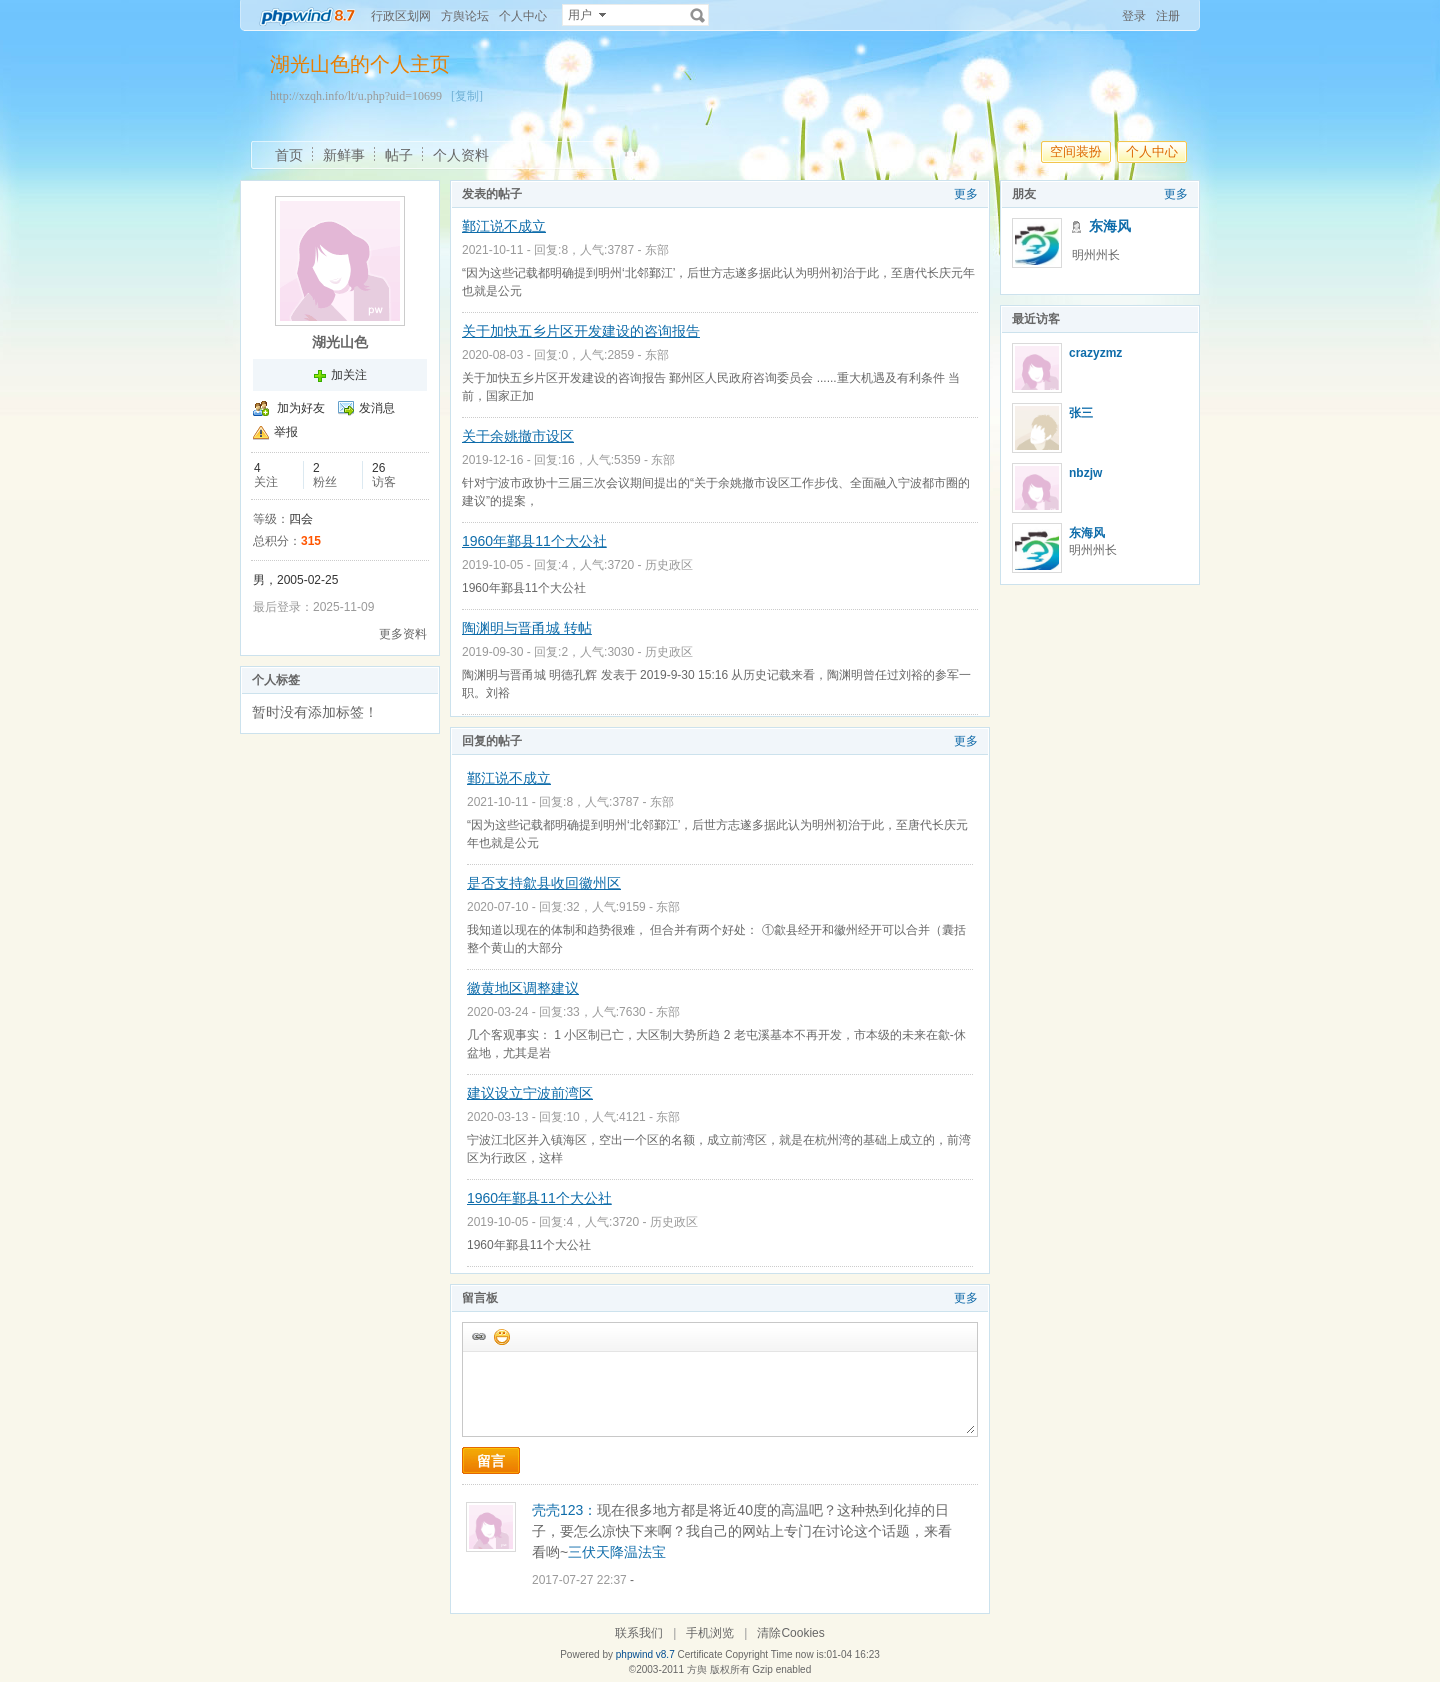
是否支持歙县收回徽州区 (544, 883)
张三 (1081, 413)
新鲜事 (344, 155)
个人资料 (461, 155)
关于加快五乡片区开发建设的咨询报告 (581, 331)
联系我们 (639, 1633)
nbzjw (1085, 473)
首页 (289, 155)
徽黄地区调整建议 (523, 988)
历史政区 (669, 565)
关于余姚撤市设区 (518, 436)
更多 (966, 194)
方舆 (697, 1669)
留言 (491, 1461)
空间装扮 (1076, 151)
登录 (1134, 16)
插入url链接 (478, 1336)
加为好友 (301, 408)
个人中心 (523, 16)
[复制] (467, 96)
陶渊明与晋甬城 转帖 (527, 628)
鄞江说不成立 (504, 226)
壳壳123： (564, 1510)
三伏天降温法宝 (617, 1552)
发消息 (377, 408)
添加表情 (501, 1336)
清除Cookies (790, 1633)
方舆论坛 (465, 16)
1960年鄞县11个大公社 (534, 541)
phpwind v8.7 (645, 1654)
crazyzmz (1095, 353)
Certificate (699, 1654)
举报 (286, 432)
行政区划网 (401, 16)
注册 (1168, 16)
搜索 (698, 15)
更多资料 (403, 634)
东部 (657, 250)
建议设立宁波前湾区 (530, 1093)
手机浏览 (710, 1633)
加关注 (349, 375)
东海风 (1110, 226)
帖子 (399, 155)
